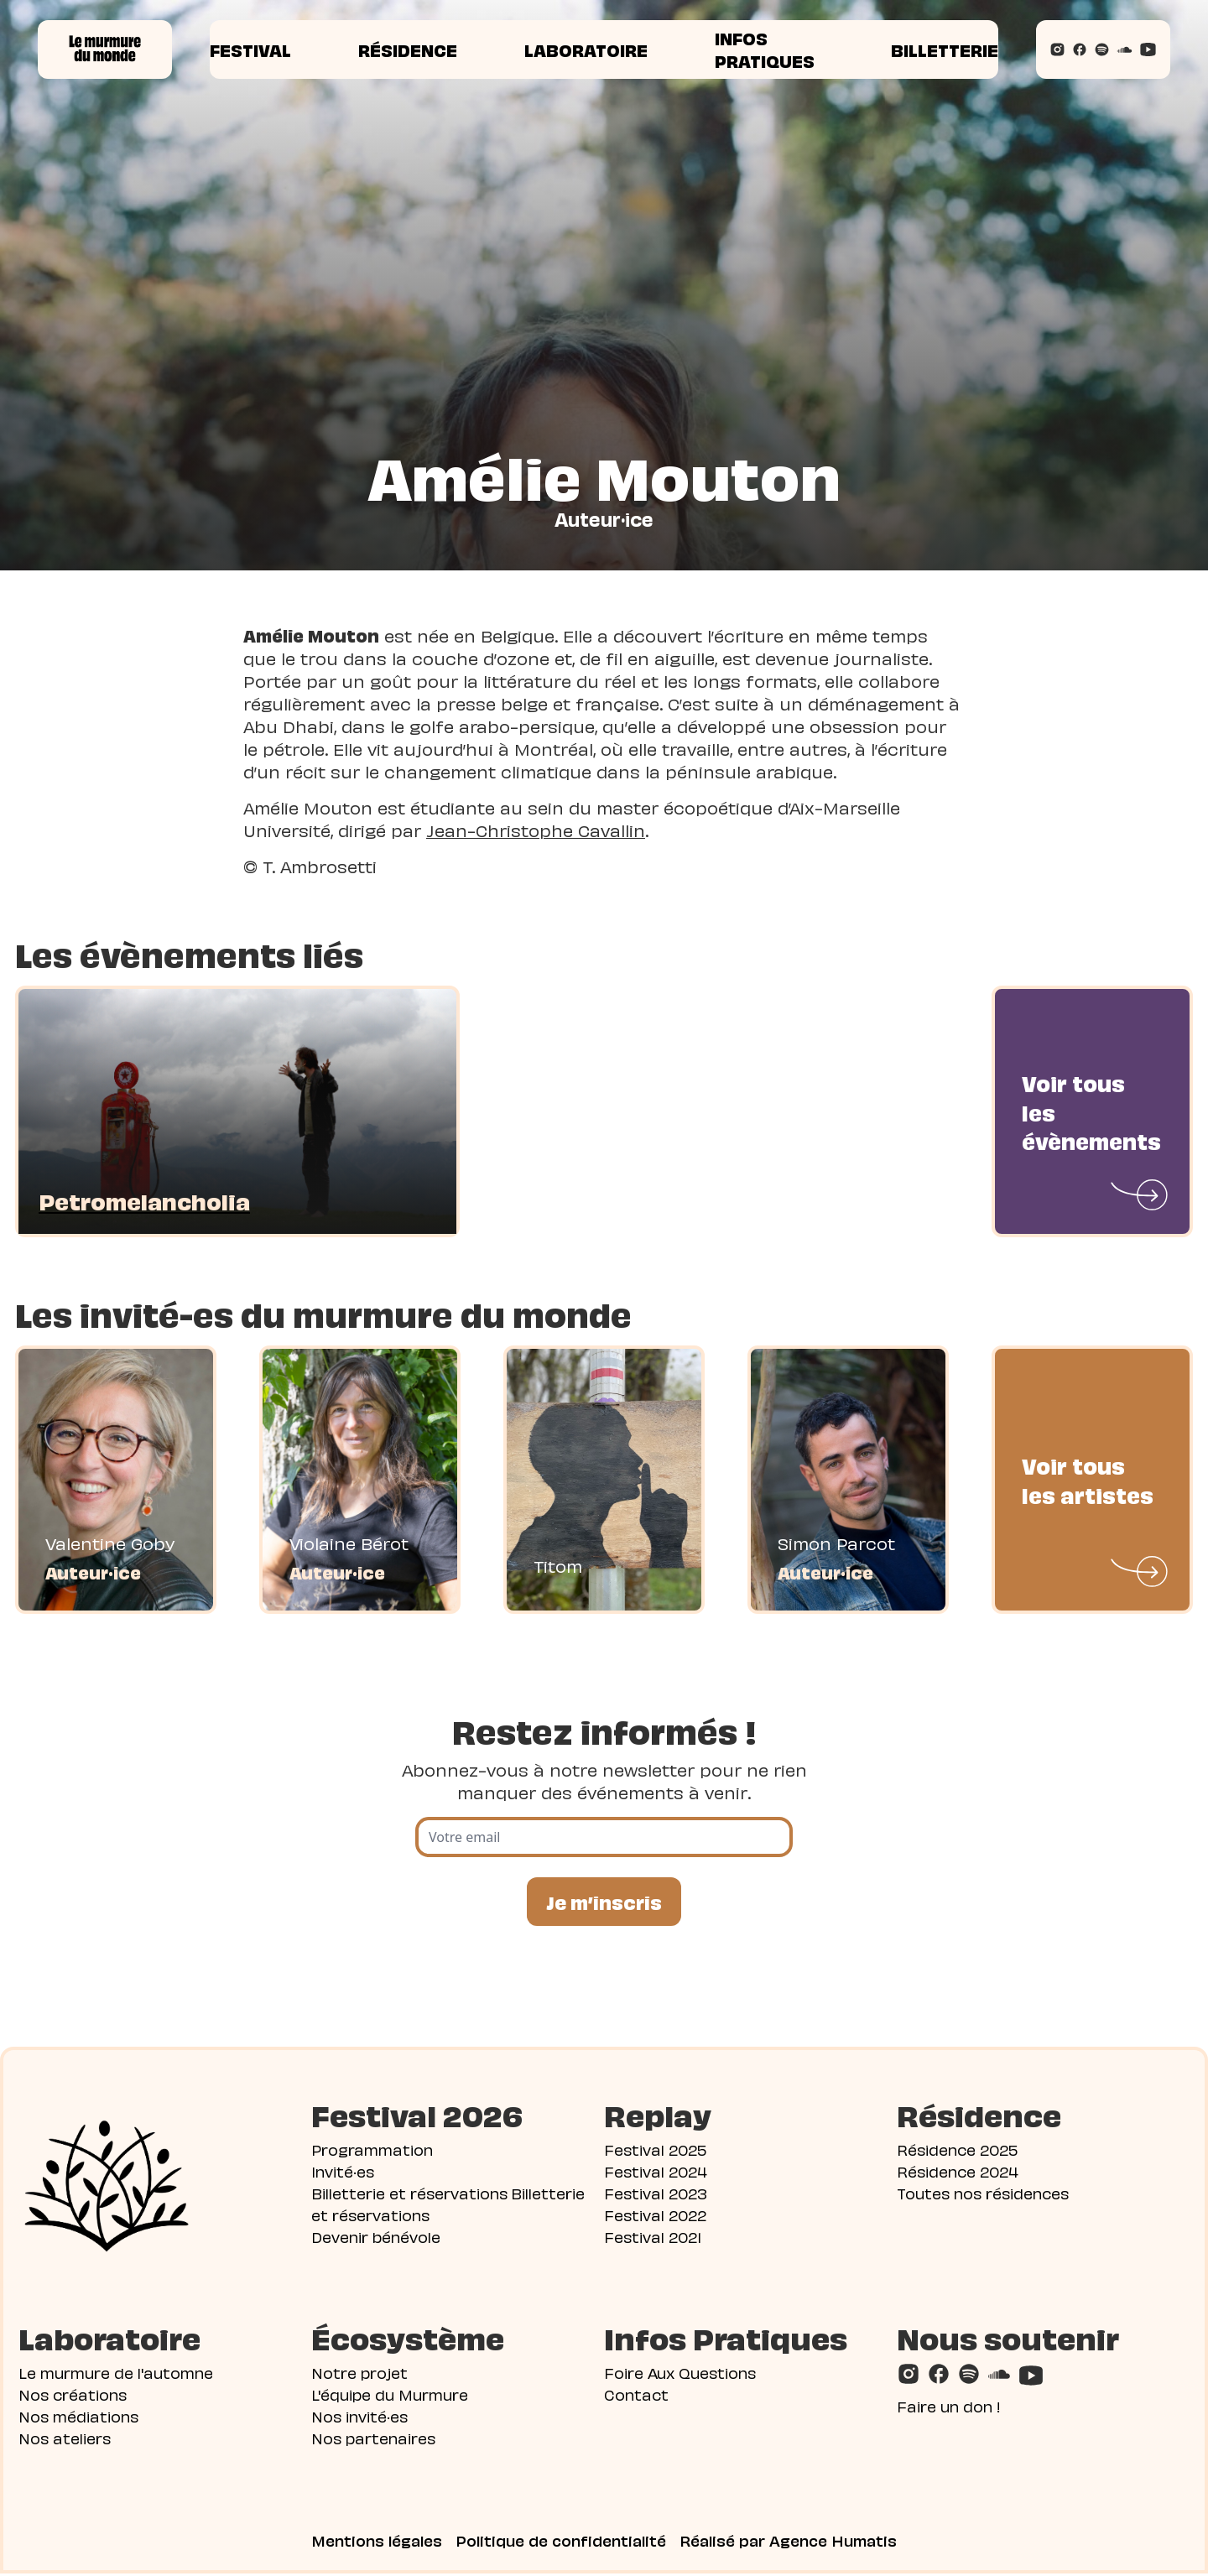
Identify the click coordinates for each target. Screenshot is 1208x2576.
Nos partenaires (373, 2439)
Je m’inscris (604, 1902)
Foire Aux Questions (680, 2374)
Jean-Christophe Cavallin (535, 829)
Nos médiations (78, 2417)
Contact (636, 2396)
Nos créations (72, 2396)
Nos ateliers (64, 2439)
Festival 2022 (655, 2216)
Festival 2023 (655, 2194)
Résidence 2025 (957, 2151)
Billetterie (944, 49)
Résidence (407, 49)
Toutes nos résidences (983, 2194)
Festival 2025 (655, 2151)
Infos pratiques (765, 49)
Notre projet (359, 2374)
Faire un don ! (949, 2407)
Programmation (372, 2151)
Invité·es (342, 2172)
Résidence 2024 (957, 2172)
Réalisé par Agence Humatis (788, 2542)
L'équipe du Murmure (389, 2396)
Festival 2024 (655, 2172)
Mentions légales (376, 2542)
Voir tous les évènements (1091, 1111)
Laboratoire (586, 49)
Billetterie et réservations (409, 2194)
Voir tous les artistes (1087, 1479)
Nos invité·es (359, 2417)
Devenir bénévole (375, 2238)
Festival (250, 49)
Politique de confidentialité (561, 2542)
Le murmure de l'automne (115, 2374)
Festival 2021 (652, 2238)
